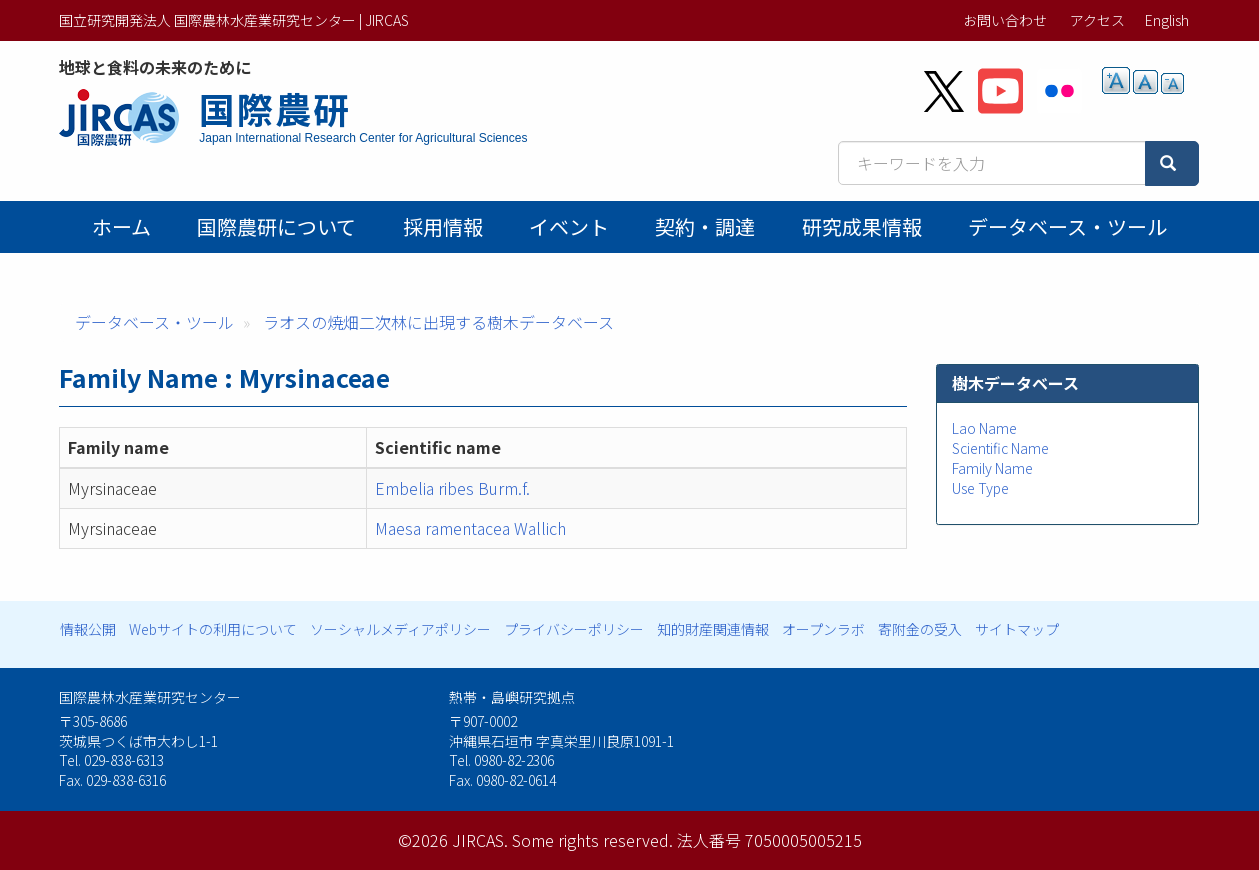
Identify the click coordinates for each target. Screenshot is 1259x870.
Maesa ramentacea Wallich (470, 528)
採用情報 (443, 226)
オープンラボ (823, 629)
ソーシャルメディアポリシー (400, 629)
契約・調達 (705, 226)
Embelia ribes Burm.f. (452, 488)
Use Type (980, 488)
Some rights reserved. (592, 840)
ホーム (121, 226)
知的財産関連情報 (713, 629)
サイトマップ (1017, 629)
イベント (569, 226)
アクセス (1097, 20)
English (1167, 20)
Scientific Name (1000, 448)
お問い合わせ (1005, 20)
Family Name (992, 468)
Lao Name (984, 428)
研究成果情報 (862, 226)
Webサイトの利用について (213, 629)
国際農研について (276, 226)
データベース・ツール (1067, 226)
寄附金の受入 (920, 629)
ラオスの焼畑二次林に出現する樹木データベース (438, 322)
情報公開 (88, 629)
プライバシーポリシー (574, 629)
